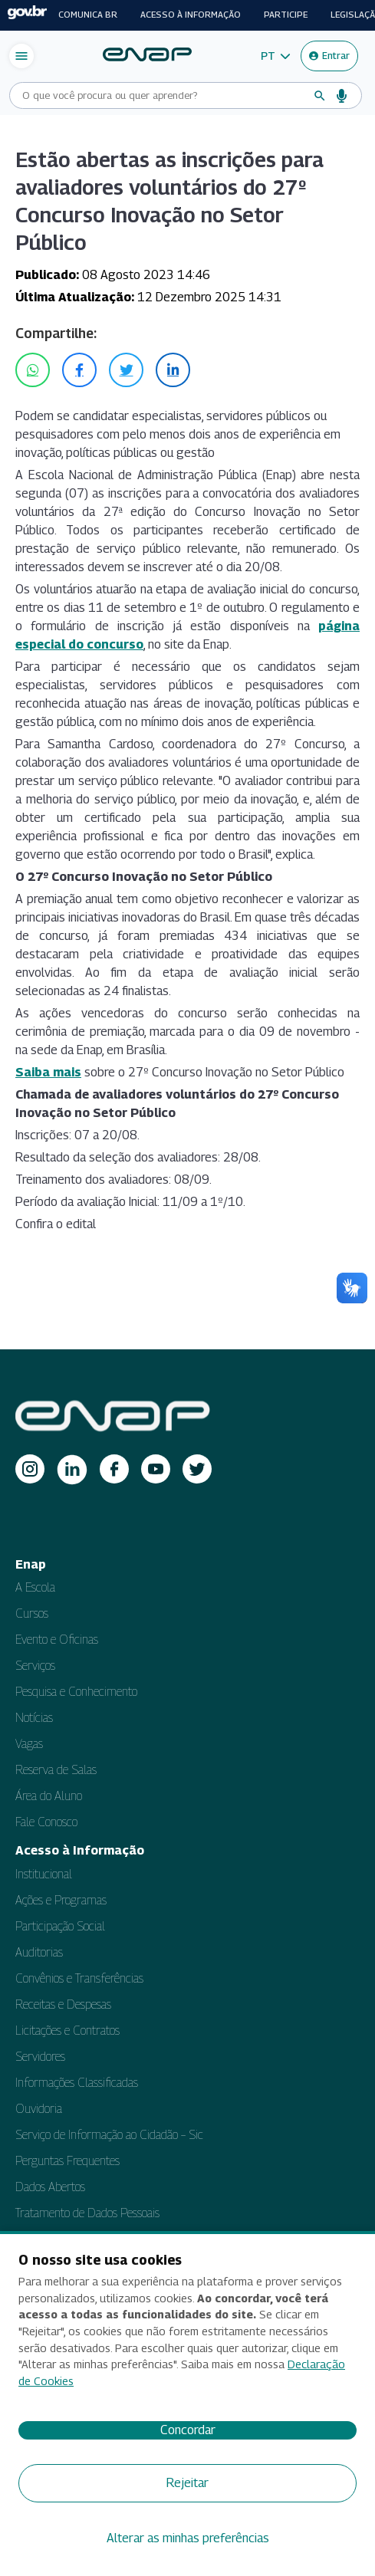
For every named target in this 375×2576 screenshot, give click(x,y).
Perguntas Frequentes (67, 2161)
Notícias (34, 1717)
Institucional (43, 1874)
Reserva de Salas (56, 1770)
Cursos (31, 1613)
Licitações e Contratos (67, 2030)
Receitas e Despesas (63, 2004)
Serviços (35, 1665)
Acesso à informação (190, 14)
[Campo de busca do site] (163, 95)
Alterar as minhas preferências (188, 2538)
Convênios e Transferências (79, 1978)
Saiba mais (48, 1072)
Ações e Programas (61, 1900)
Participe (286, 14)
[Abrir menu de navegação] (21, 56)
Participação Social (60, 1926)
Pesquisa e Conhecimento (76, 1691)
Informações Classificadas (76, 2082)
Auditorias (39, 1952)
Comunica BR (87, 14)
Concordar (187, 2430)
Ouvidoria (38, 2108)
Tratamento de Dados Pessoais (87, 2213)
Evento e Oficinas (56, 1639)
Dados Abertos (50, 2187)
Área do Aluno (48, 1796)
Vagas (29, 1744)
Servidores (40, 2056)
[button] (276, 56)
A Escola (35, 1587)
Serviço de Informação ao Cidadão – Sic (109, 2135)
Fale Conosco (46, 1822)
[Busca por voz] (342, 96)
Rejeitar (187, 2483)
